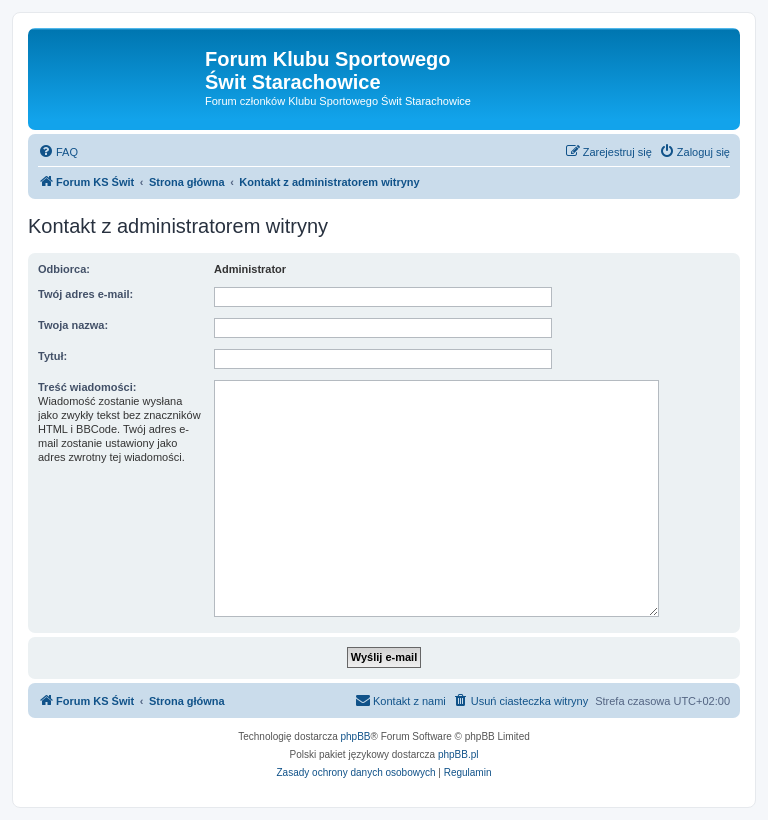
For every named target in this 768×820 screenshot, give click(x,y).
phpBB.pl (458, 754)
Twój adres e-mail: (85, 294)
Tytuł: (52, 356)
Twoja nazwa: (73, 325)
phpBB (356, 736)
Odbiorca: (64, 269)
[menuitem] (58, 152)
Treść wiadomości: (87, 387)
